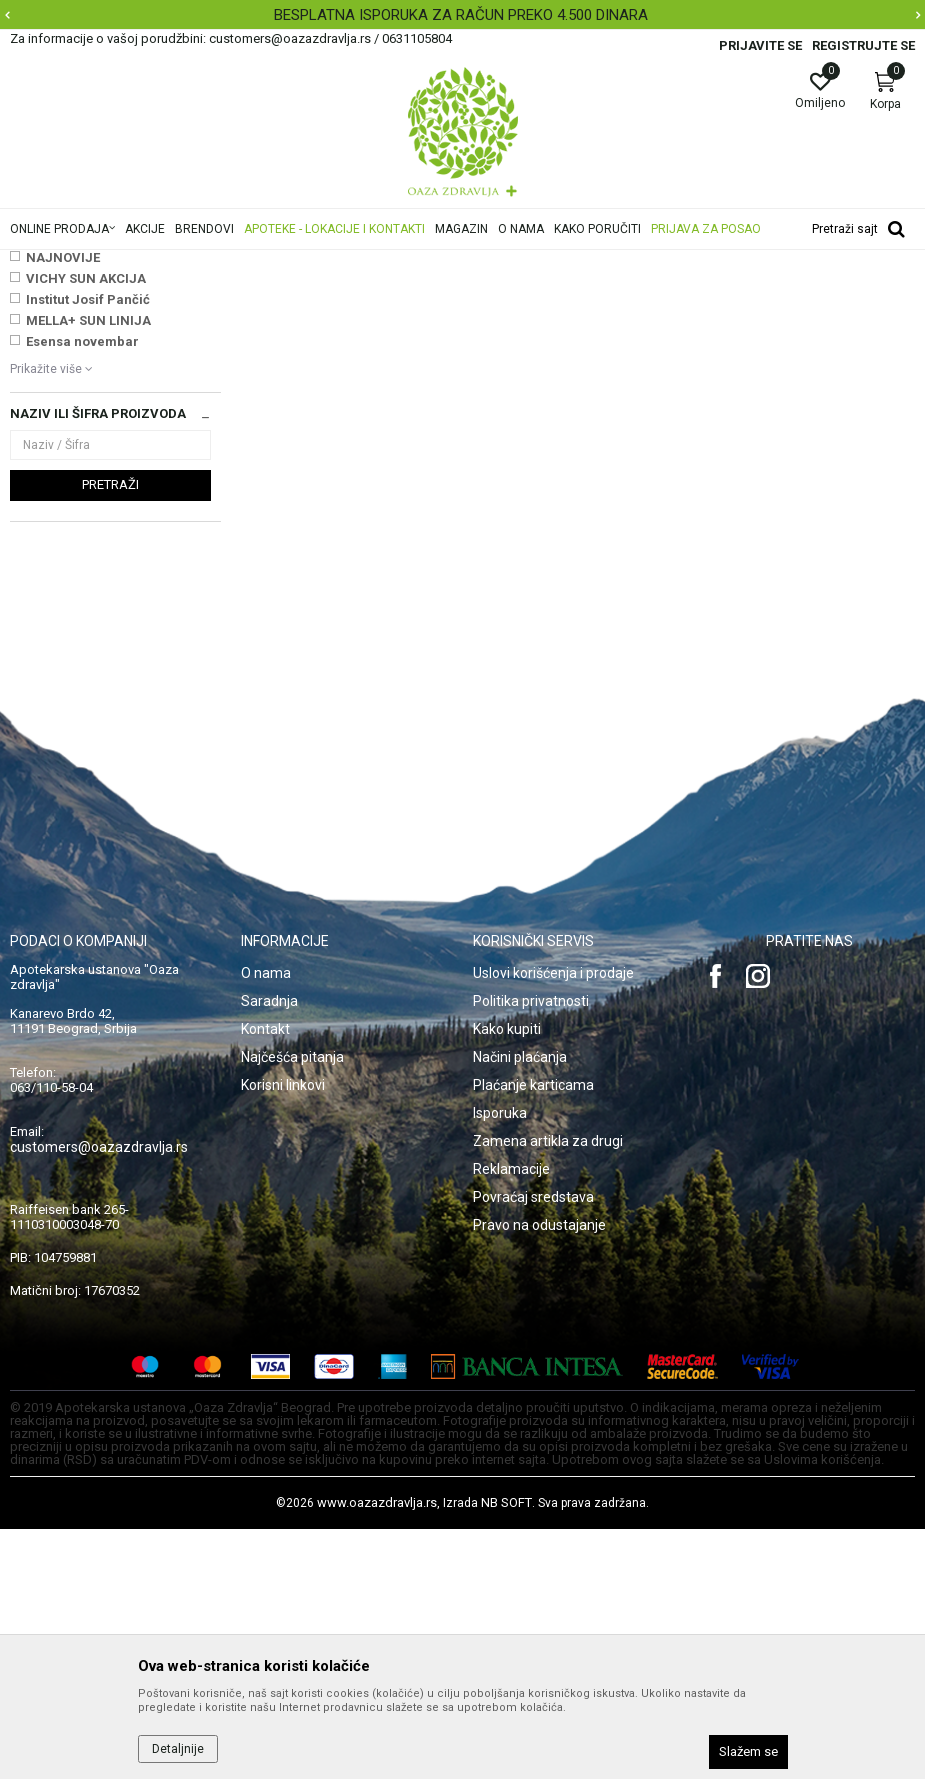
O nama (266, 1223)
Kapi (30, 399)
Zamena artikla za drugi (548, 1391)
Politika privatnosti (531, 1251)
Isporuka (500, 1363)
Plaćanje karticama (533, 1335)
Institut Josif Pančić (88, 549)
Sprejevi (44, 378)
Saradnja (269, 1251)
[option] (462, 15)
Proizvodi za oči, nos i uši (322, 263)
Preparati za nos (452, 263)
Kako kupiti (507, 1279)
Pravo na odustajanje (539, 1475)
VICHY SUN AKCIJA (86, 528)
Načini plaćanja (520, 1307)
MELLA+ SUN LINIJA (88, 570)
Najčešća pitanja (292, 1307)
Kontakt (265, 1279)
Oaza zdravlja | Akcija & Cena (91, 263)
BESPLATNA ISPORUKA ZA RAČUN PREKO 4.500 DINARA (461, 15)
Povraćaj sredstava (533, 1447)
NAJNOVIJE (63, 507)
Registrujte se (863, 45)
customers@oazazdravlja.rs (99, 1397)
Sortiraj (782, 294)
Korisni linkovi (283, 1335)
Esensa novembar (82, 591)
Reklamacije (511, 1419)
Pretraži (110, 734)
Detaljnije (178, 1749)
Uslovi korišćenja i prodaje (553, 1223)
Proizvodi (212, 263)
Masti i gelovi (55, 358)
